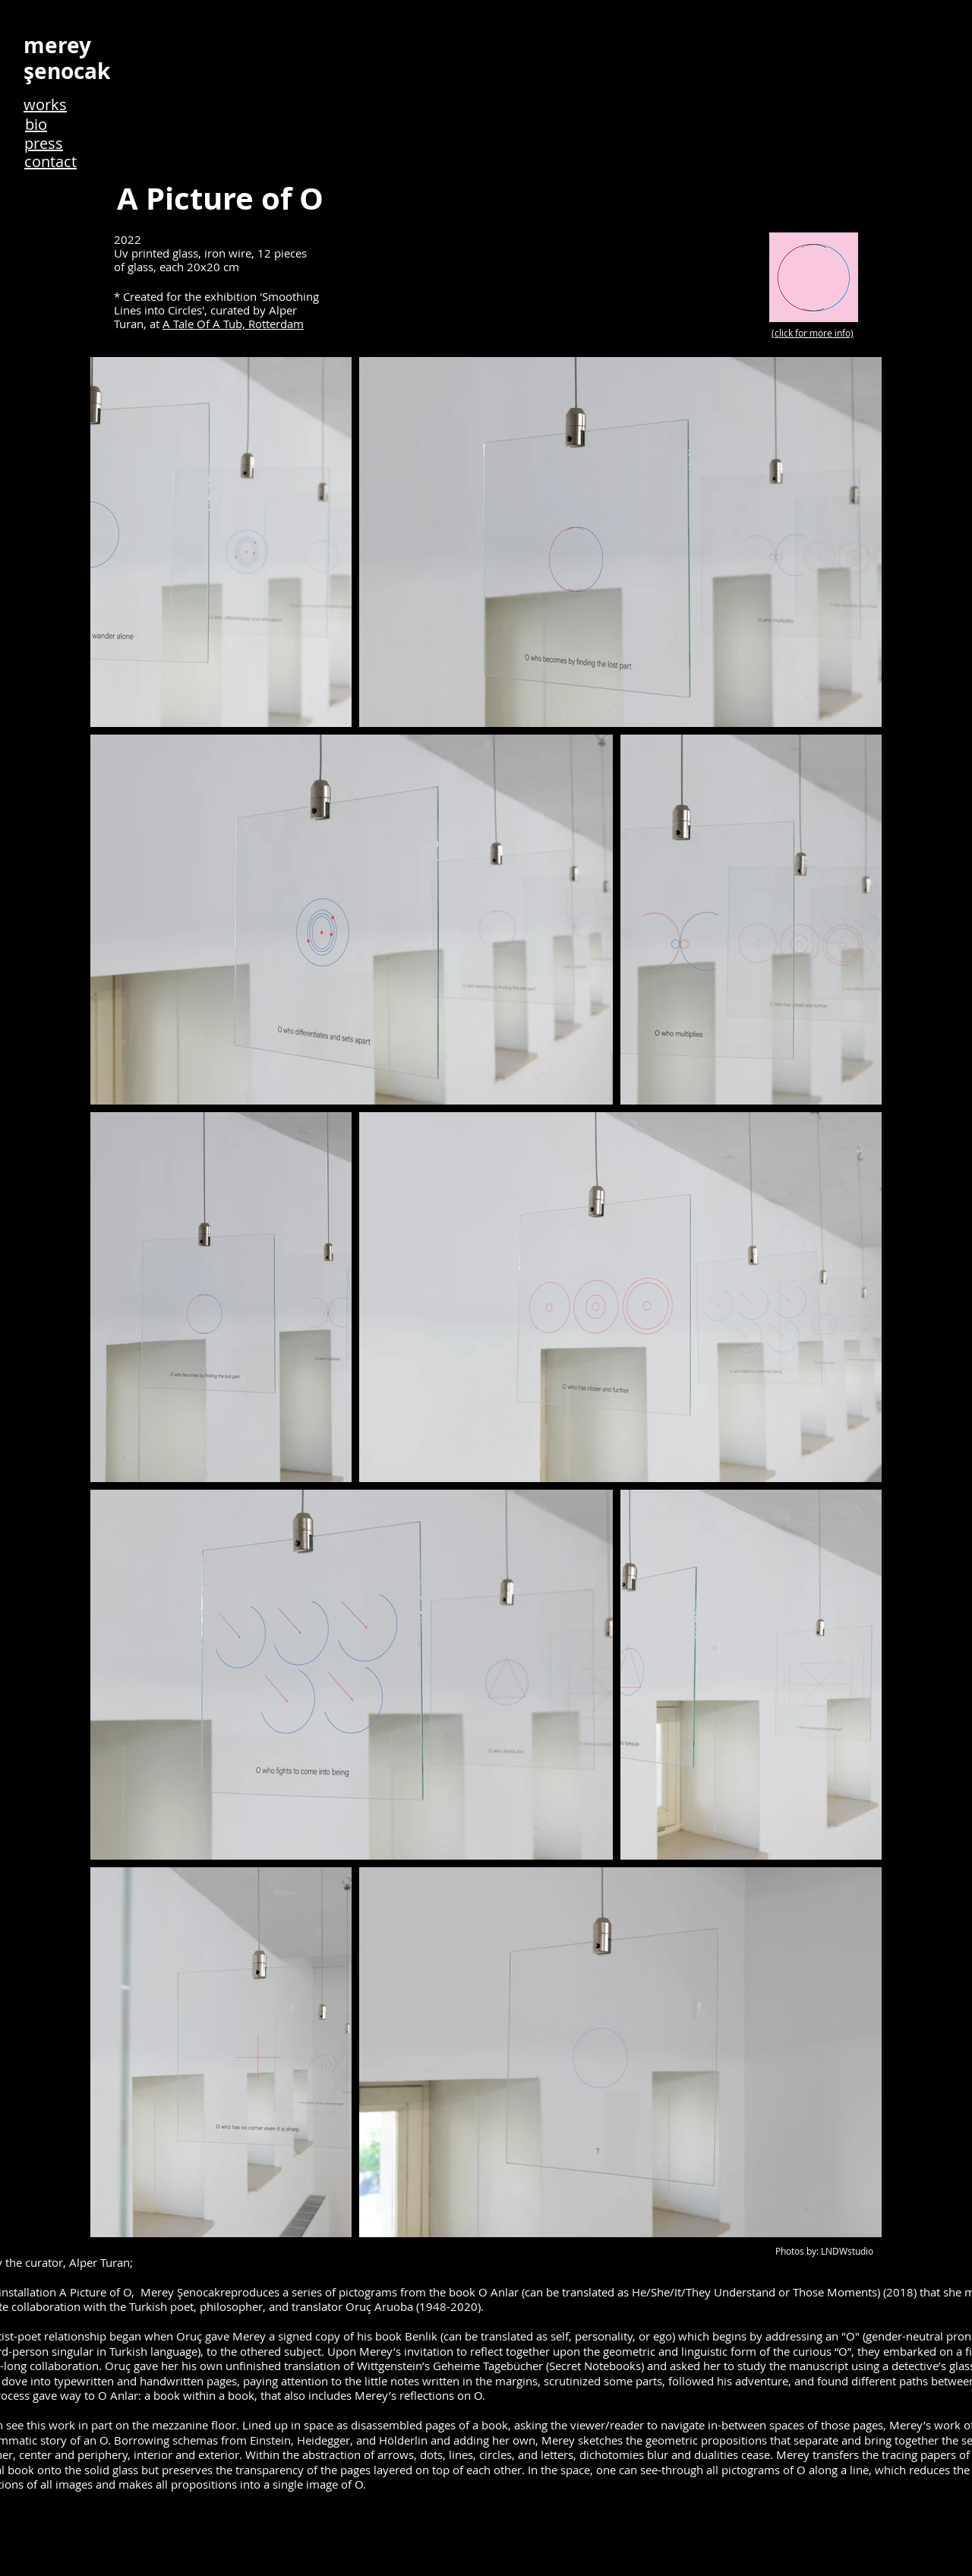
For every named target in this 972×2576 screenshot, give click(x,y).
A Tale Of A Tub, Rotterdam (233, 323)
